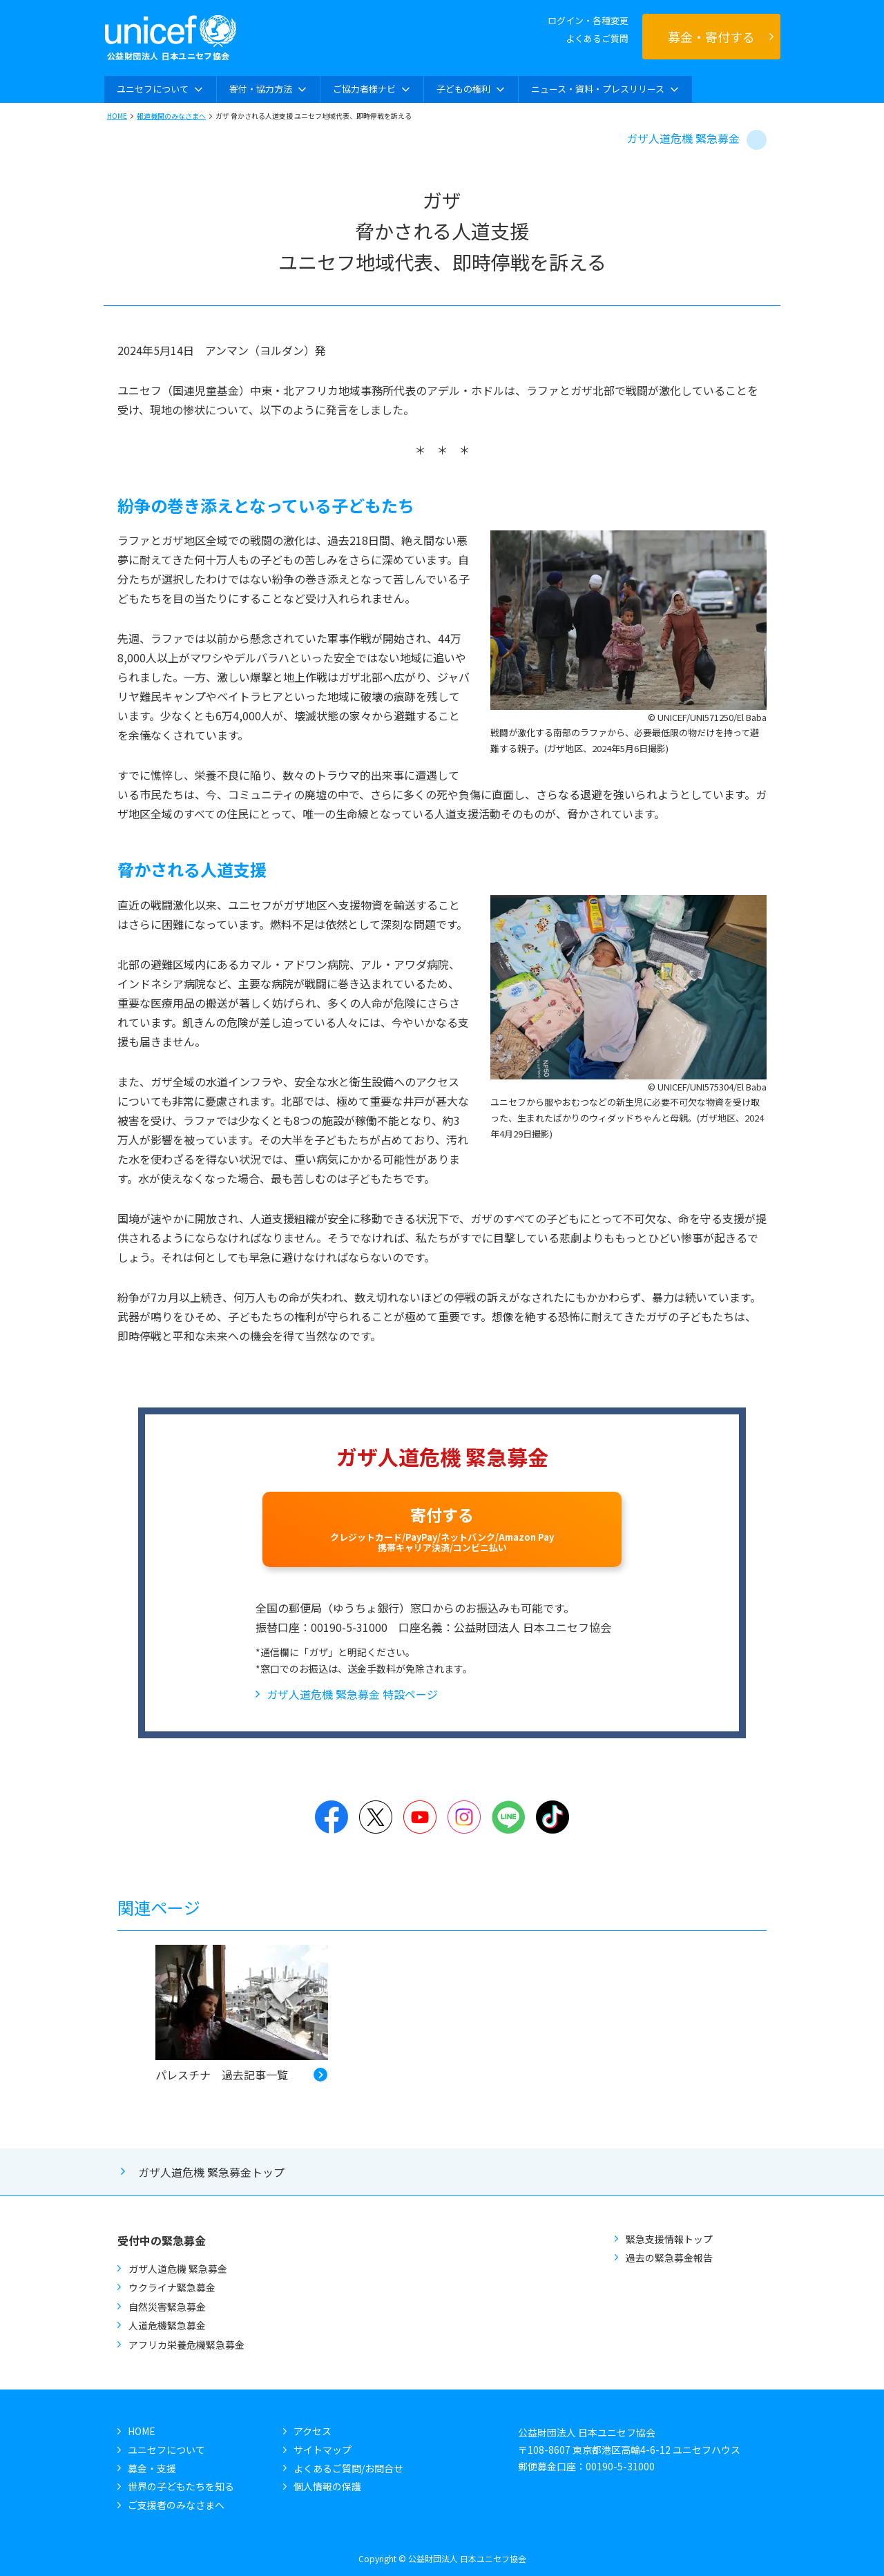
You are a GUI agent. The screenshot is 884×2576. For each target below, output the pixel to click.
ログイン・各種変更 (588, 20)
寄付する (442, 1528)
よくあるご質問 (597, 38)
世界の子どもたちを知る (181, 2486)
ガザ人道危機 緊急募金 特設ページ (352, 1694)
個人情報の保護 (327, 2486)
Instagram (464, 1817)
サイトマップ (323, 2450)
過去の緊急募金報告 (669, 2258)
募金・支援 (152, 2468)
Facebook (331, 1817)
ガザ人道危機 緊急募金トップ (211, 2172)
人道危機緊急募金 (167, 2325)
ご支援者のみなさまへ (176, 2505)
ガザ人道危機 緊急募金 (683, 138)
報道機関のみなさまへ (171, 115)
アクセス (313, 2431)
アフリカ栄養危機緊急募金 (186, 2345)
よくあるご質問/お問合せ (348, 2468)
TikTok (552, 1817)
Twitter (375, 1817)
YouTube (419, 1817)
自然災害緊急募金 (167, 2307)
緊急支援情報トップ (669, 2239)
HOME (117, 115)
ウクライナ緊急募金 (171, 2287)
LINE (508, 1817)
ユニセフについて (166, 2450)
